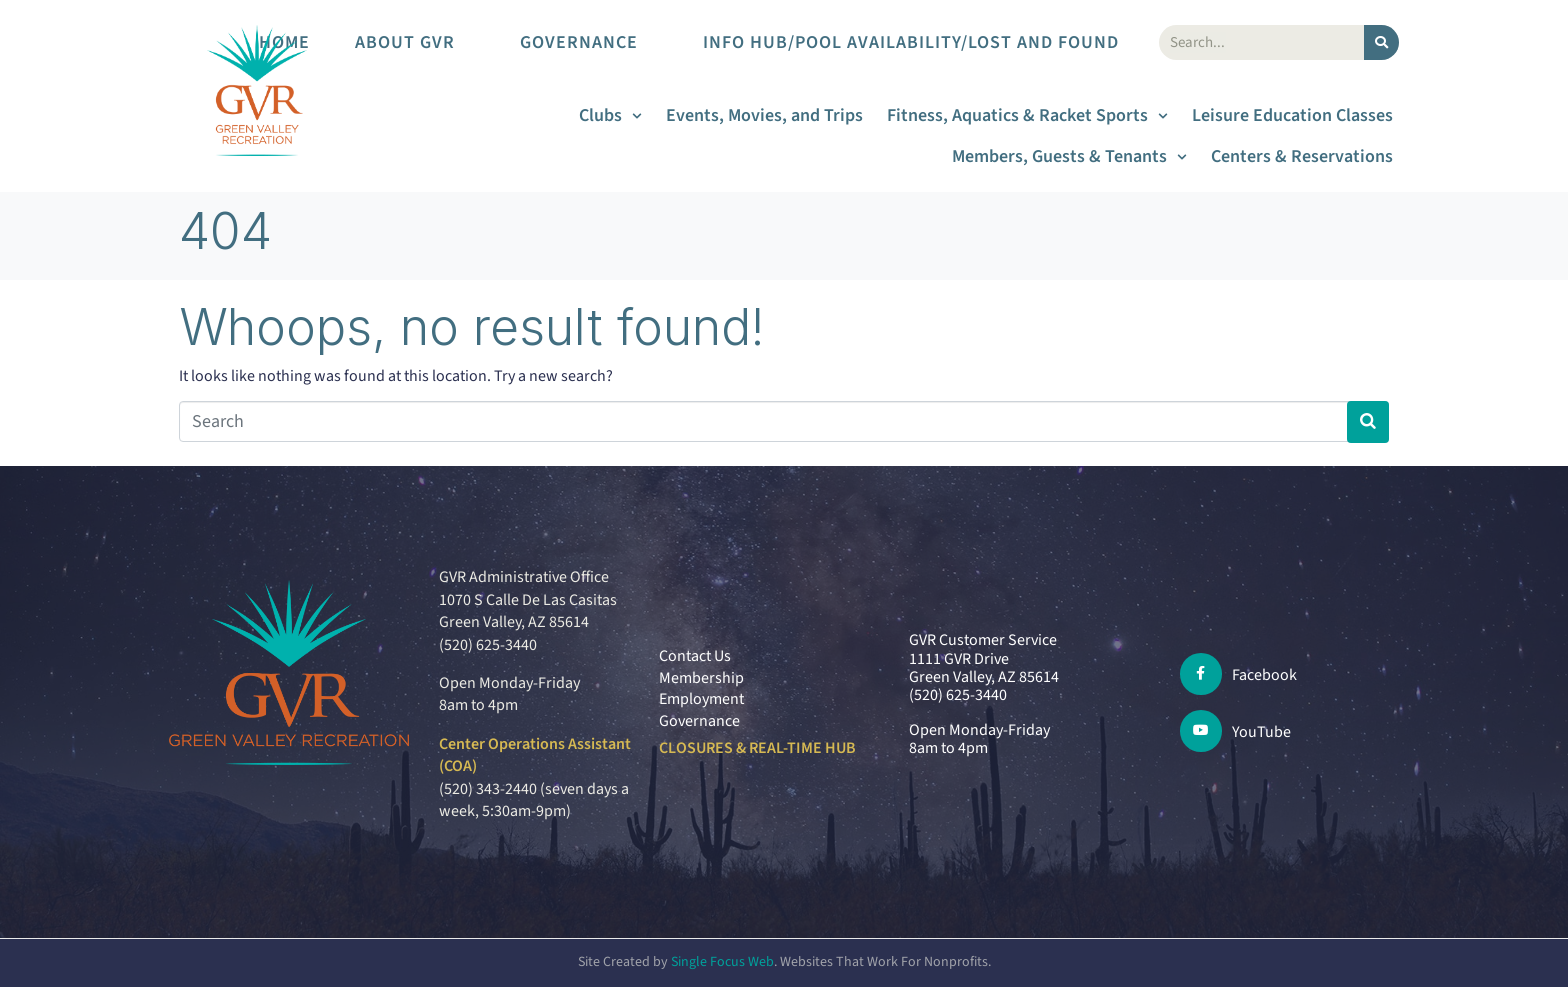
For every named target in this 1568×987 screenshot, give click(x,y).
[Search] (1381, 42)
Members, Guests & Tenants (1069, 156)
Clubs (610, 115)
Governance (589, 42)
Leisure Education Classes (1292, 115)
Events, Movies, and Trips (764, 115)
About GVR (415, 42)
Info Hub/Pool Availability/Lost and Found (921, 42)
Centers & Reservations (1302, 156)
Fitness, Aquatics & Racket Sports (1027, 115)
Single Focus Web (722, 962)
